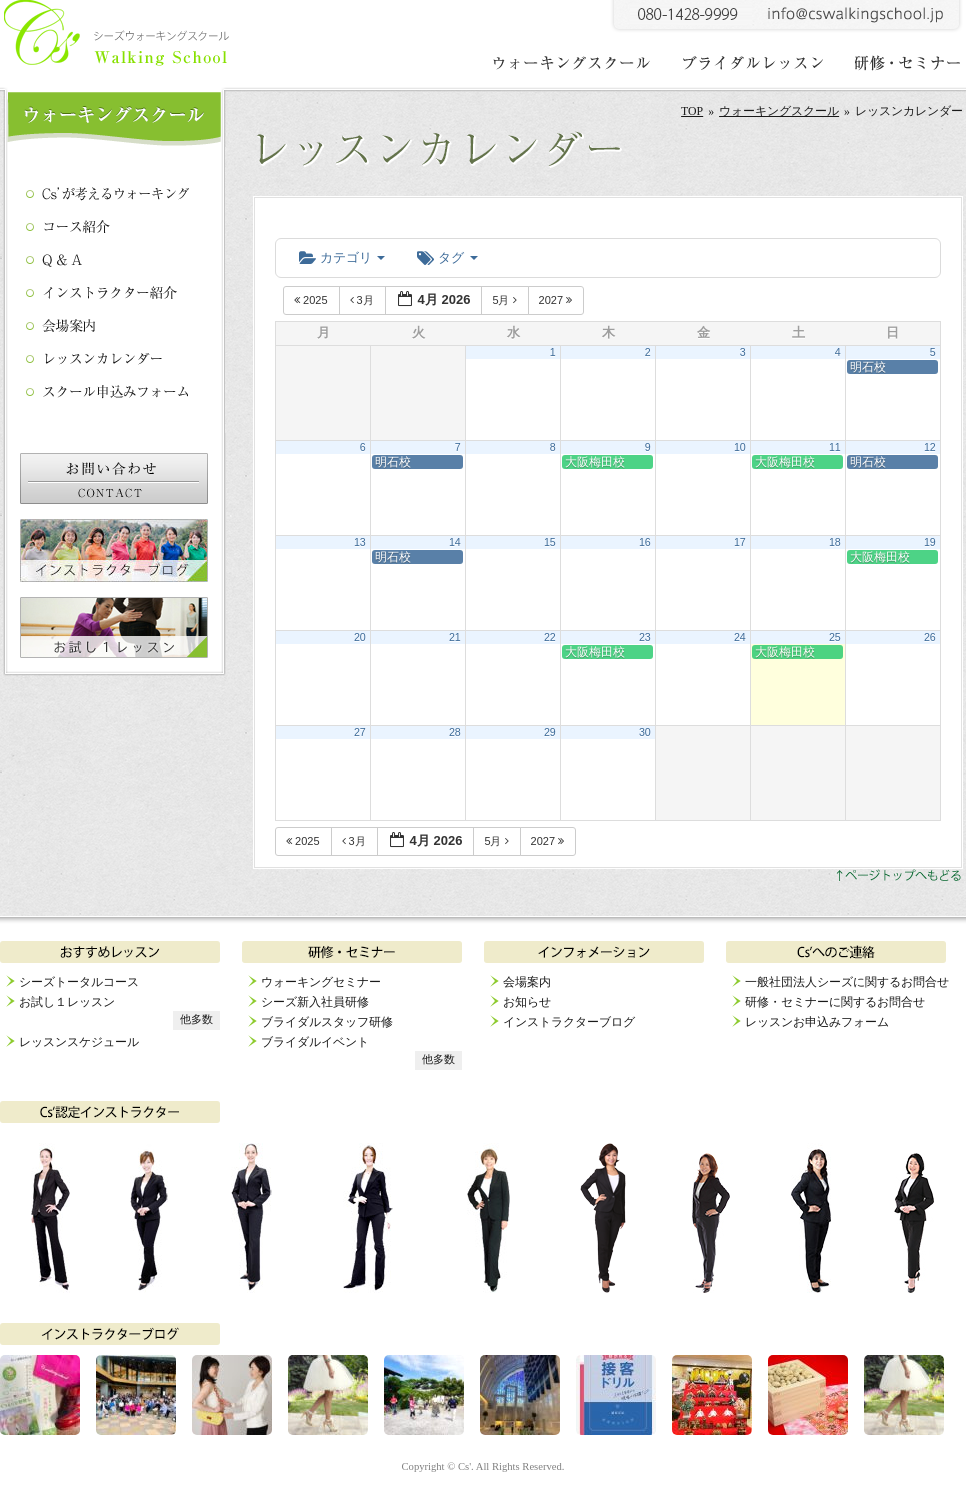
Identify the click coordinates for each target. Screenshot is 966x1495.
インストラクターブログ (569, 1022)
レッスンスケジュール (79, 1042)
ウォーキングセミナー (321, 982)
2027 (557, 300)
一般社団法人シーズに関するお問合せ (847, 982)
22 (550, 637)
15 (550, 542)
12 (930, 447)
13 (360, 542)
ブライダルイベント (315, 1042)
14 (455, 542)
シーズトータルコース (79, 982)
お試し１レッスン (67, 1002)
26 (930, 637)
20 (360, 637)
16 (645, 542)
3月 (363, 300)
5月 (505, 300)
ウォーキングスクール (779, 111)
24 (740, 637)
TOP (692, 111)
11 (835, 447)
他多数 (196, 1019)
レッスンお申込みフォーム (817, 1022)
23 (645, 637)
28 (455, 732)
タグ (447, 257)
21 (455, 637)
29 (550, 732)
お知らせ (527, 1002)
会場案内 (527, 982)
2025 (312, 300)
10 (740, 447)
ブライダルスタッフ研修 (327, 1022)
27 (360, 732)
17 (740, 542)
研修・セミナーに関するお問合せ (835, 1002)
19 (930, 542)
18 (835, 542)
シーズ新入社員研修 (315, 1002)
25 (835, 637)
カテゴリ (342, 257)
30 (645, 732)
